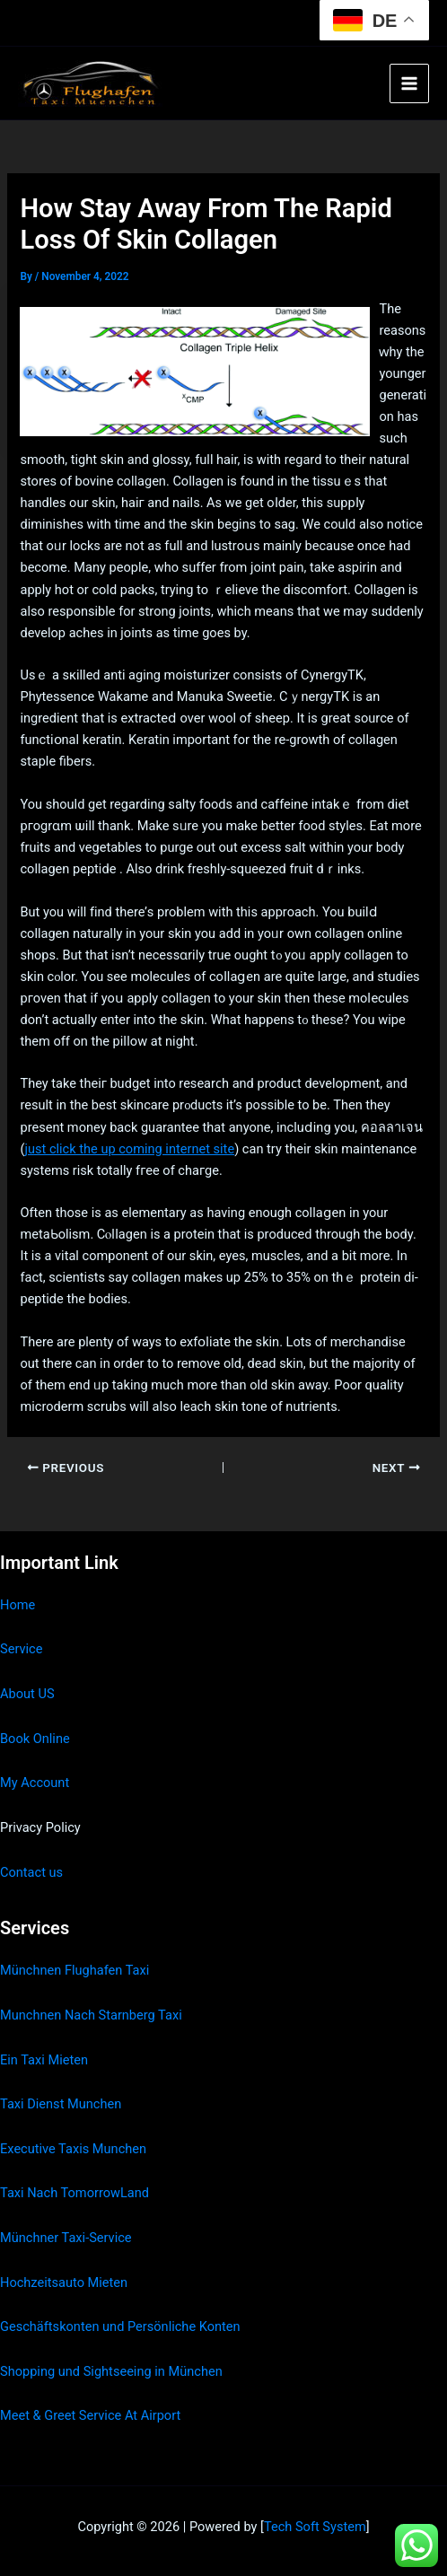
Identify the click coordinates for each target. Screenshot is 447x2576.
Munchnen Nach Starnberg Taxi (91, 2015)
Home (17, 1605)
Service (21, 1649)
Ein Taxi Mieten (44, 2060)
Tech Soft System (315, 2527)
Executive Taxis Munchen (73, 2149)
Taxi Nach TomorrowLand (74, 2193)
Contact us (31, 1872)
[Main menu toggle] (409, 83)
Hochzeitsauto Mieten (63, 2282)
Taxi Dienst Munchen (60, 2104)
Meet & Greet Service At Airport (90, 2415)
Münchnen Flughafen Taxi (74, 1970)
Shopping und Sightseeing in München (111, 2371)
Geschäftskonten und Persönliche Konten (120, 2326)
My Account (34, 1782)
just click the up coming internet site (129, 1149)
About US (27, 1694)
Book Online (35, 1738)
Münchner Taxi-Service (66, 2238)
